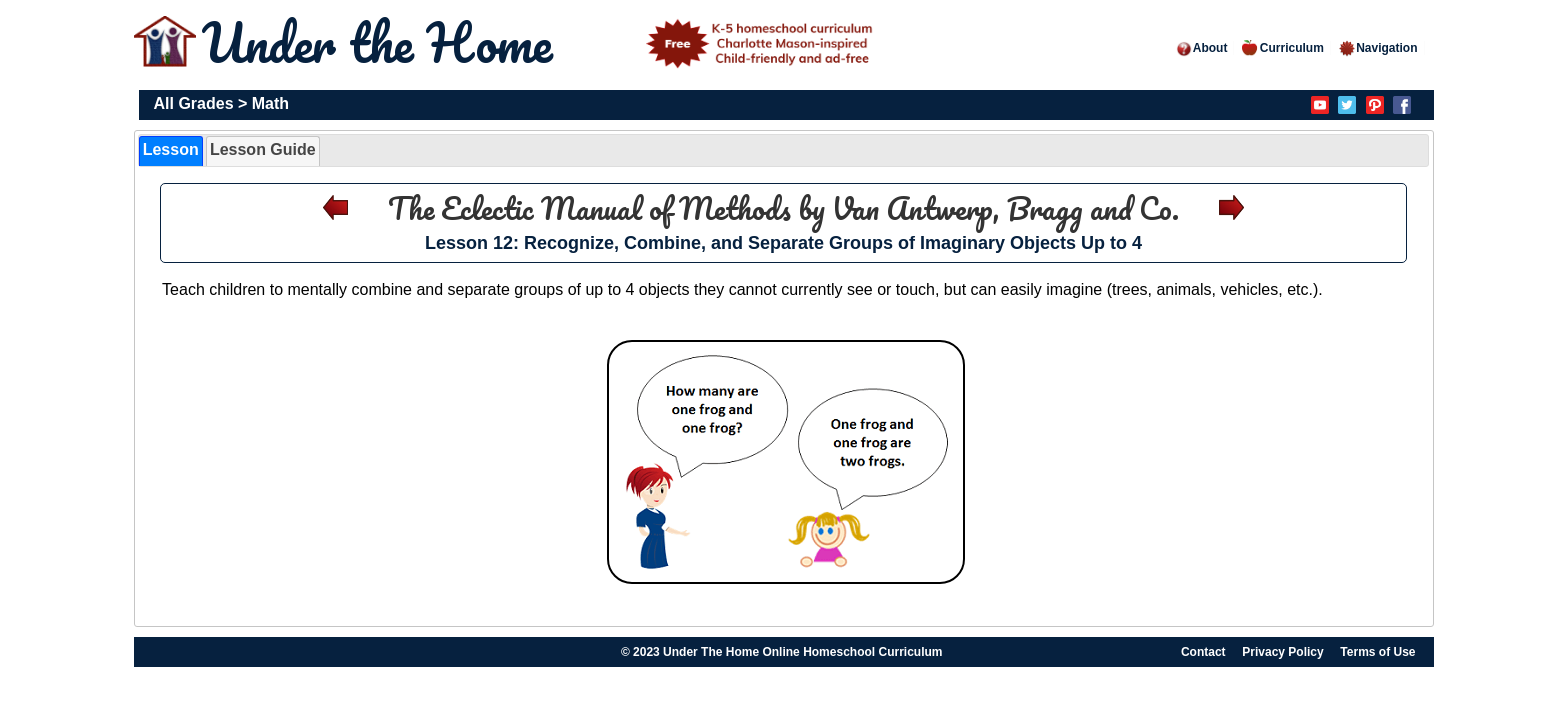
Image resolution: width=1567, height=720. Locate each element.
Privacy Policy (1282, 652)
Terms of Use (1377, 652)
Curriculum (1283, 48)
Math (270, 103)
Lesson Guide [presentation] (263, 149)
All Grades (194, 103)
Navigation (1377, 48)
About (1201, 48)
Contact (1203, 652)
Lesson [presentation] (171, 149)
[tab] (171, 151)
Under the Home (541, 42)
